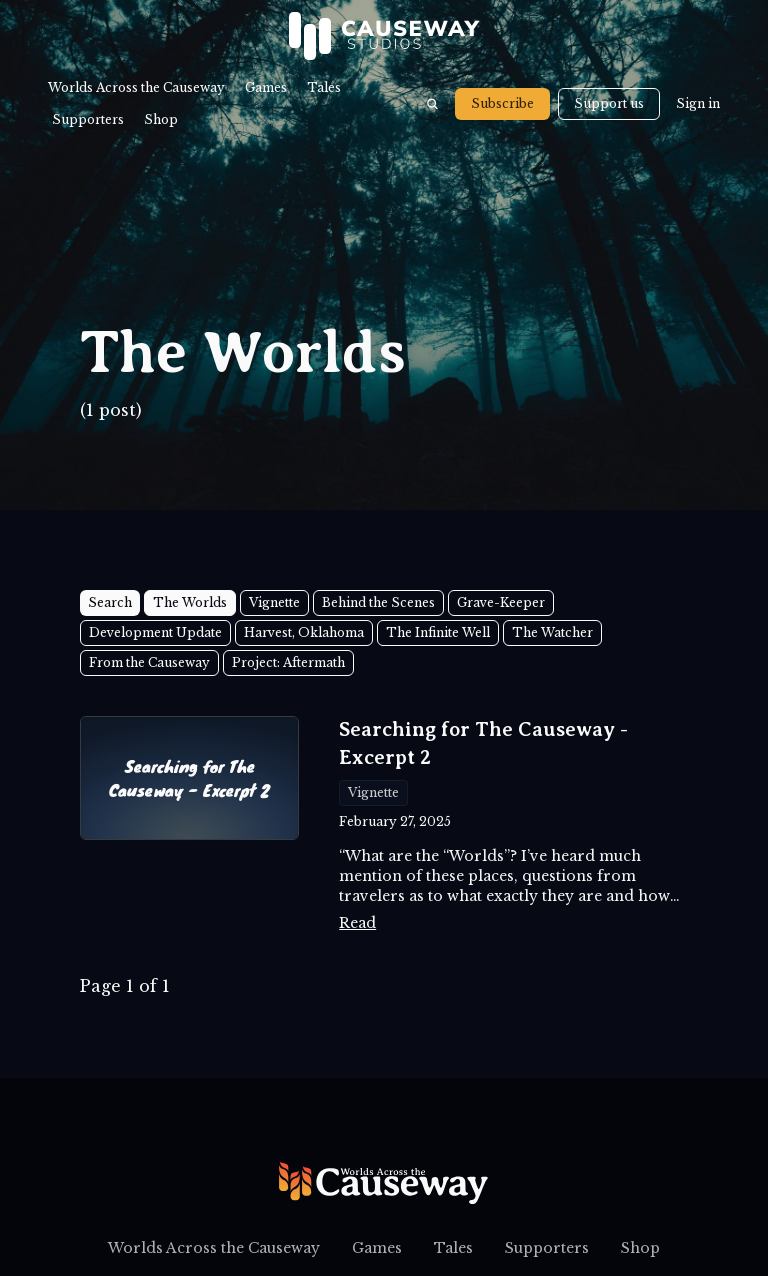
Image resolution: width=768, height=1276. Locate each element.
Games (266, 87)
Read (357, 923)
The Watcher (552, 632)
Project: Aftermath (288, 662)
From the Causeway (149, 662)
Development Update (155, 632)
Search (110, 602)
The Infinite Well (438, 632)
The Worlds (190, 602)
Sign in (698, 103)
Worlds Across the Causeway (136, 87)
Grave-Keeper (501, 602)
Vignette (274, 602)
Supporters (88, 119)
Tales (324, 87)
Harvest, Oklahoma (304, 632)
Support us (609, 103)
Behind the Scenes (378, 602)
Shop (161, 119)
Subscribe (502, 103)
